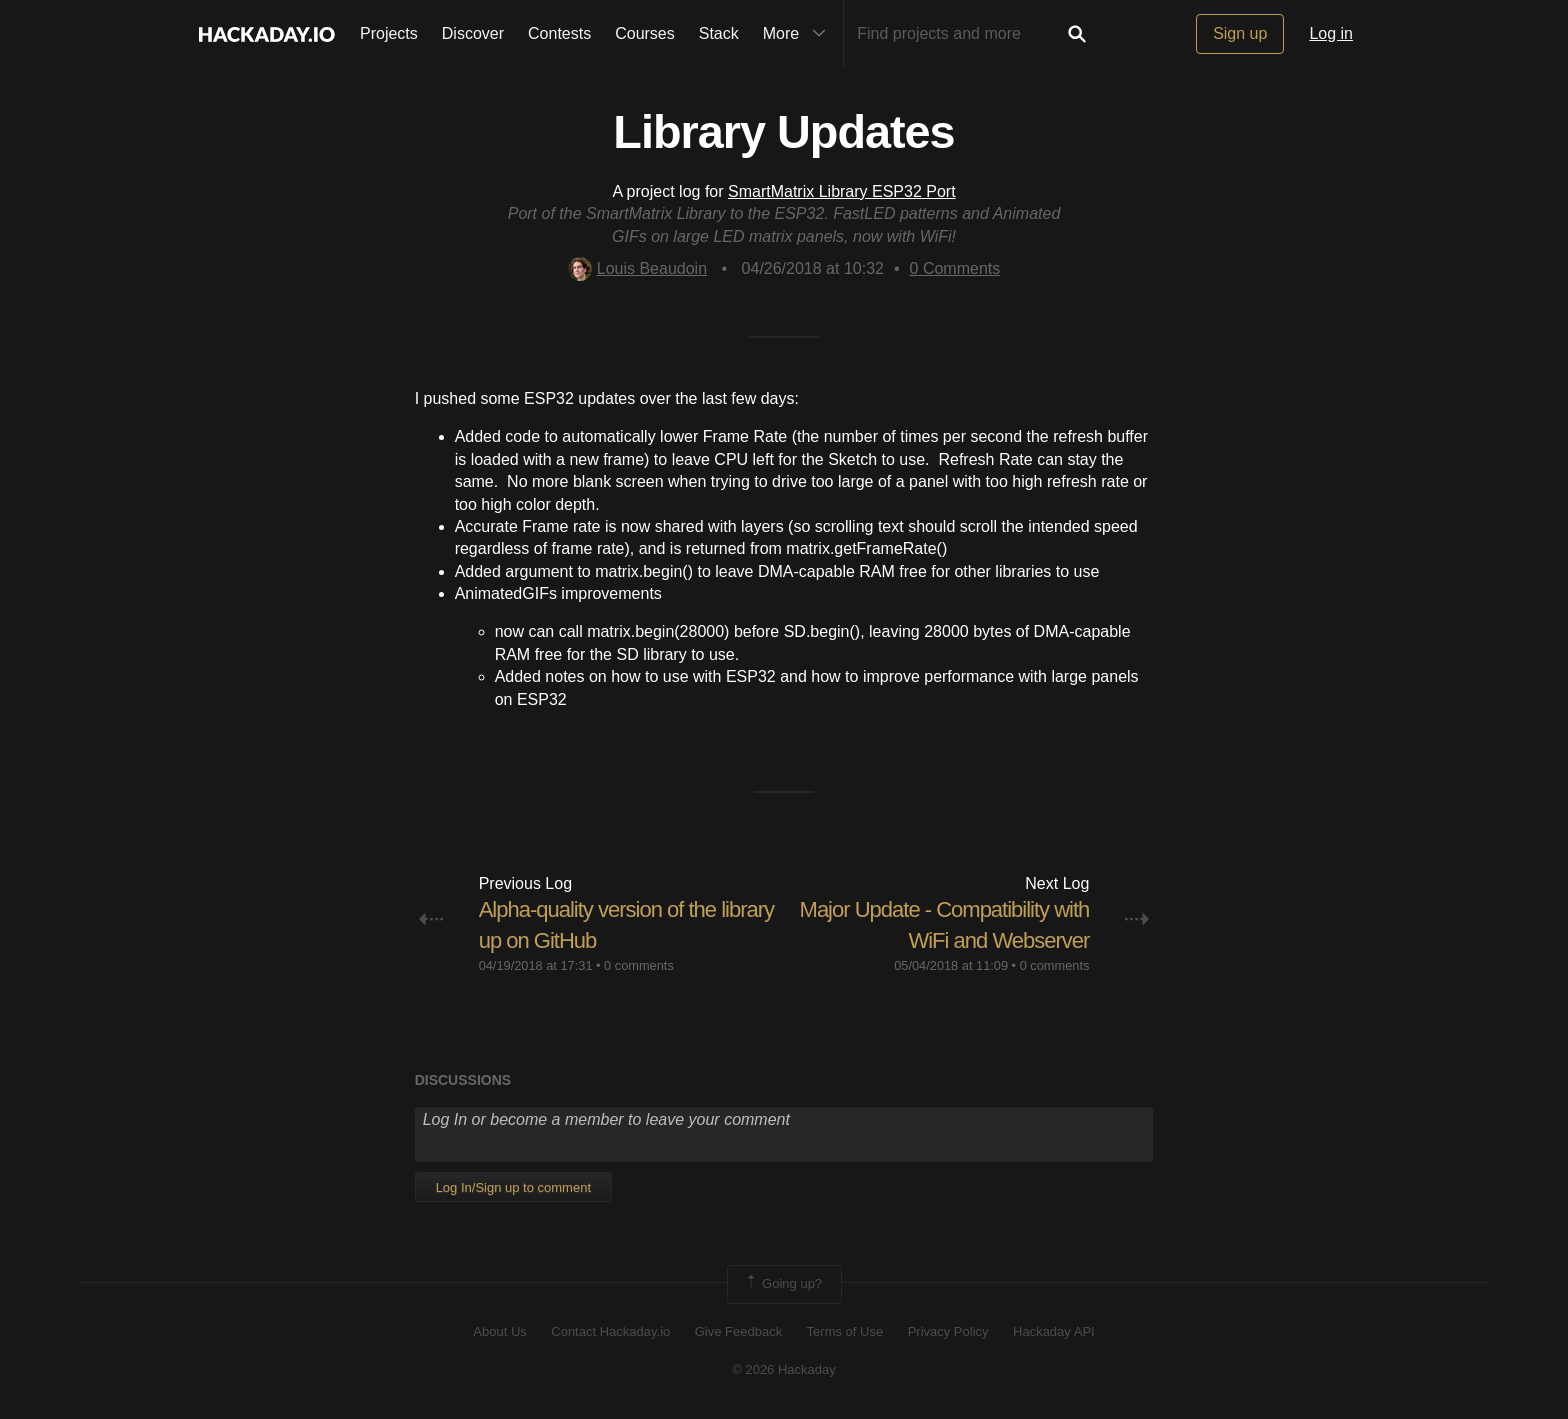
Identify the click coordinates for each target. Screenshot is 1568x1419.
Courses (645, 33)
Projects (389, 33)
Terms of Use (845, 1331)
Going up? (783, 1284)
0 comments (639, 965)
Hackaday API (1054, 1331)
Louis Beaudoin (637, 268)
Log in (1331, 33)
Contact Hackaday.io (610, 1331)
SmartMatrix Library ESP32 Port (842, 191)
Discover (473, 33)
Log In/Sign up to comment (513, 1187)
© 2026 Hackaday (784, 1369)
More (799, 34)
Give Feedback (738, 1331)
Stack (719, 33)
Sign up (1240, 33)
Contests (559, 33)
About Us (499, 1331)
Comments (955, 268)
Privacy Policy (948, 1331)
